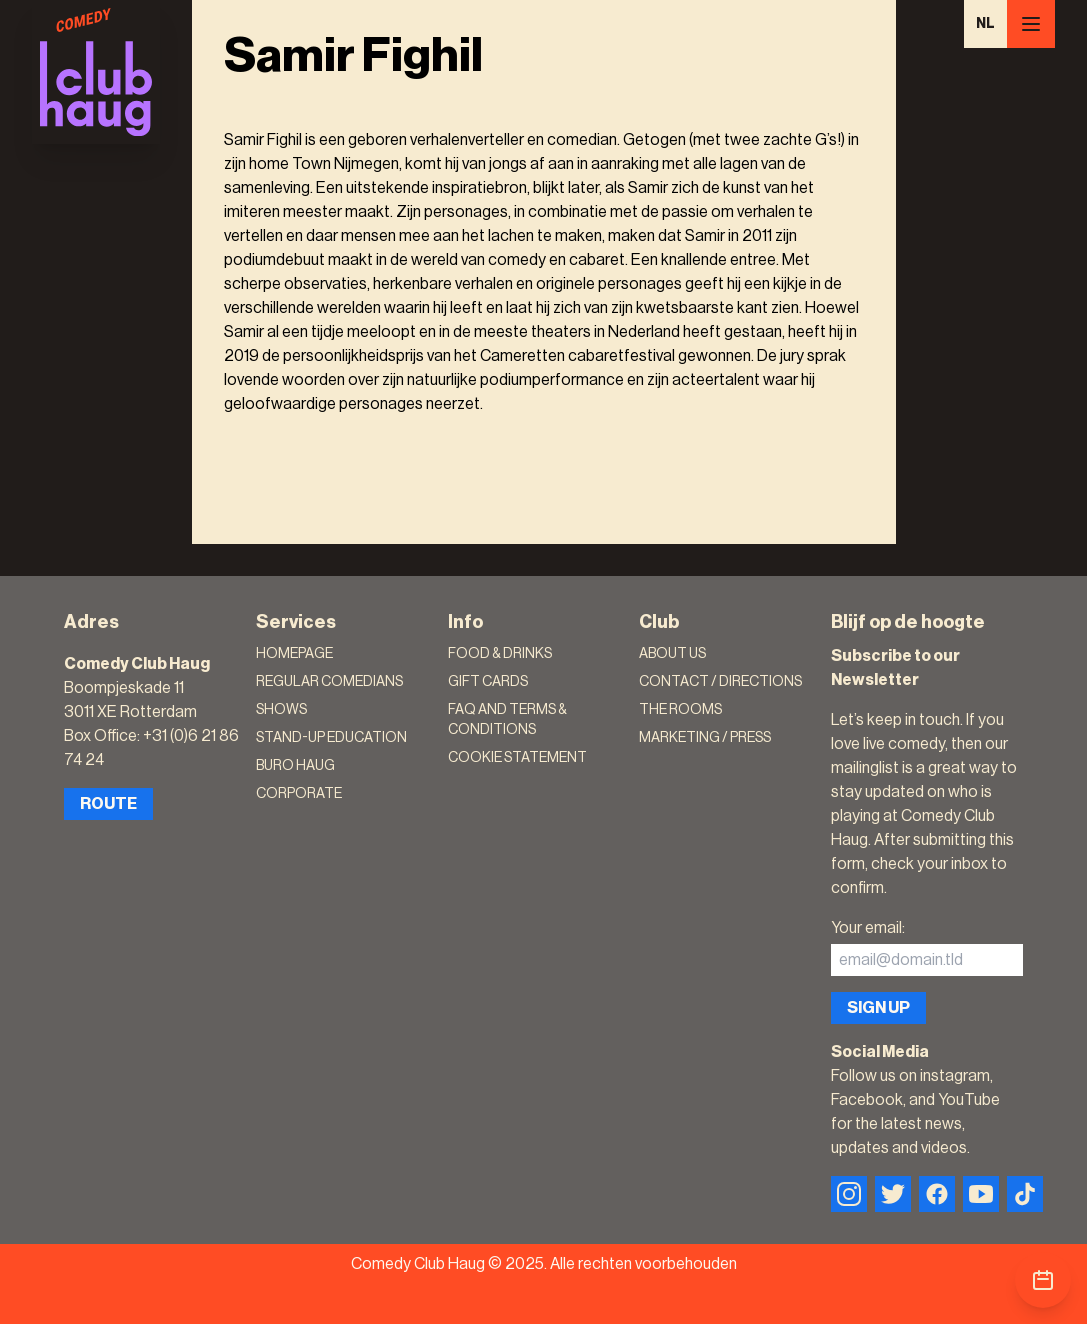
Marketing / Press (705, 738)
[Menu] (1031, 24)
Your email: (868, 928)
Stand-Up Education (331, 738)
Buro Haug (295, 766)
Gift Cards (488, 682)
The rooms (680, 710)
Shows (281, 710)
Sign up (878, 1008)
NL (985, 24)
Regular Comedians (329, 682)
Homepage (294, 654)
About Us (672, 654)
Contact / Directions (720, 682)
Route (108, 804)
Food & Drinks (500, 654)
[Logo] (96, 72)
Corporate (299, 794)
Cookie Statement (517, 758)
